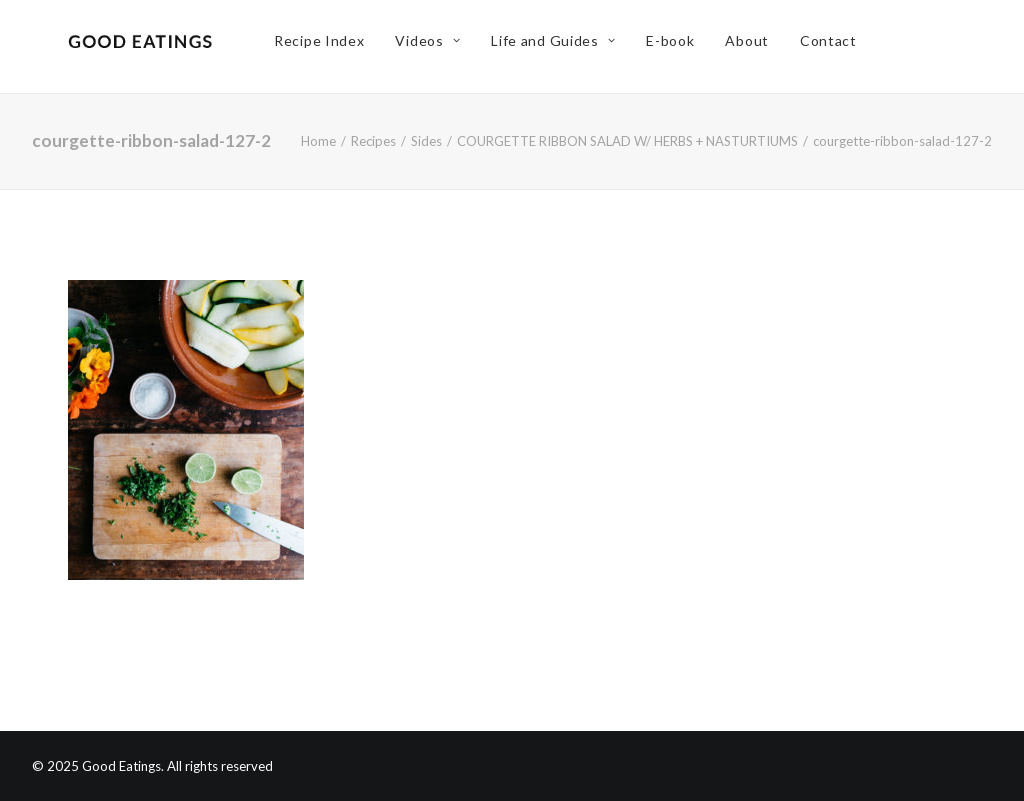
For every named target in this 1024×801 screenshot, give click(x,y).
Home (318, 141)
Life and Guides (564, 46)
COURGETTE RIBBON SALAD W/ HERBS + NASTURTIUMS (627, 141)
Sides (426, 141)
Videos (438, 46)
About (758, 46)
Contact (838, 46)
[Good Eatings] (145, 47)
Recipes (373, 141)
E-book (681, 46)
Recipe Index (330, 46)
